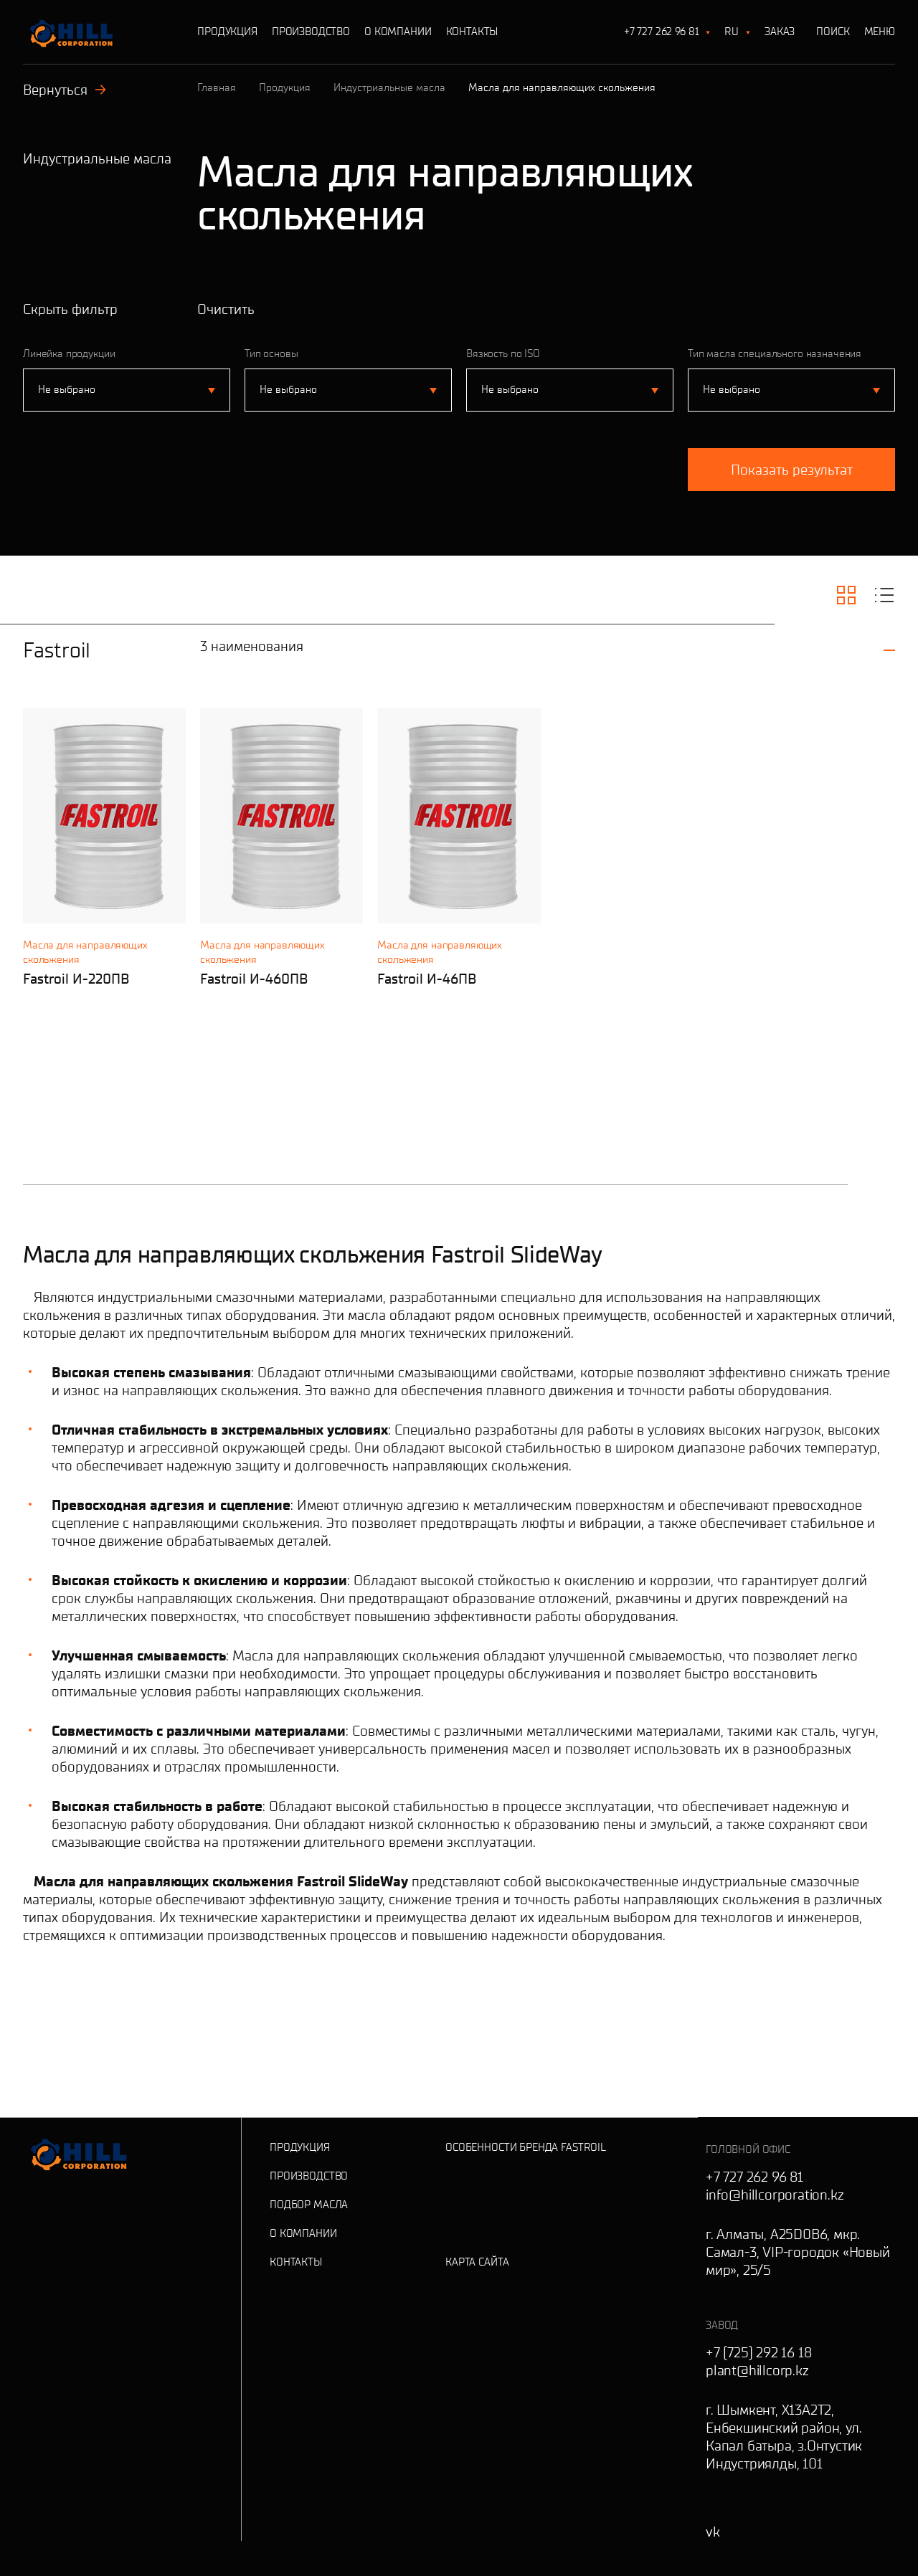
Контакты (472, 31)
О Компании (398, 31)
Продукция (227, 31)
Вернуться (64, 89)
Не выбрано (66, 389)
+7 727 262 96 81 (661, 31)
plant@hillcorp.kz (757, 2370)
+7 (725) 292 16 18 (758, 2352)
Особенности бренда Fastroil (525, 2147)
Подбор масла (309, 2204)
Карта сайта (476, 2262)
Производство (311, 31)
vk (713, 2531)
